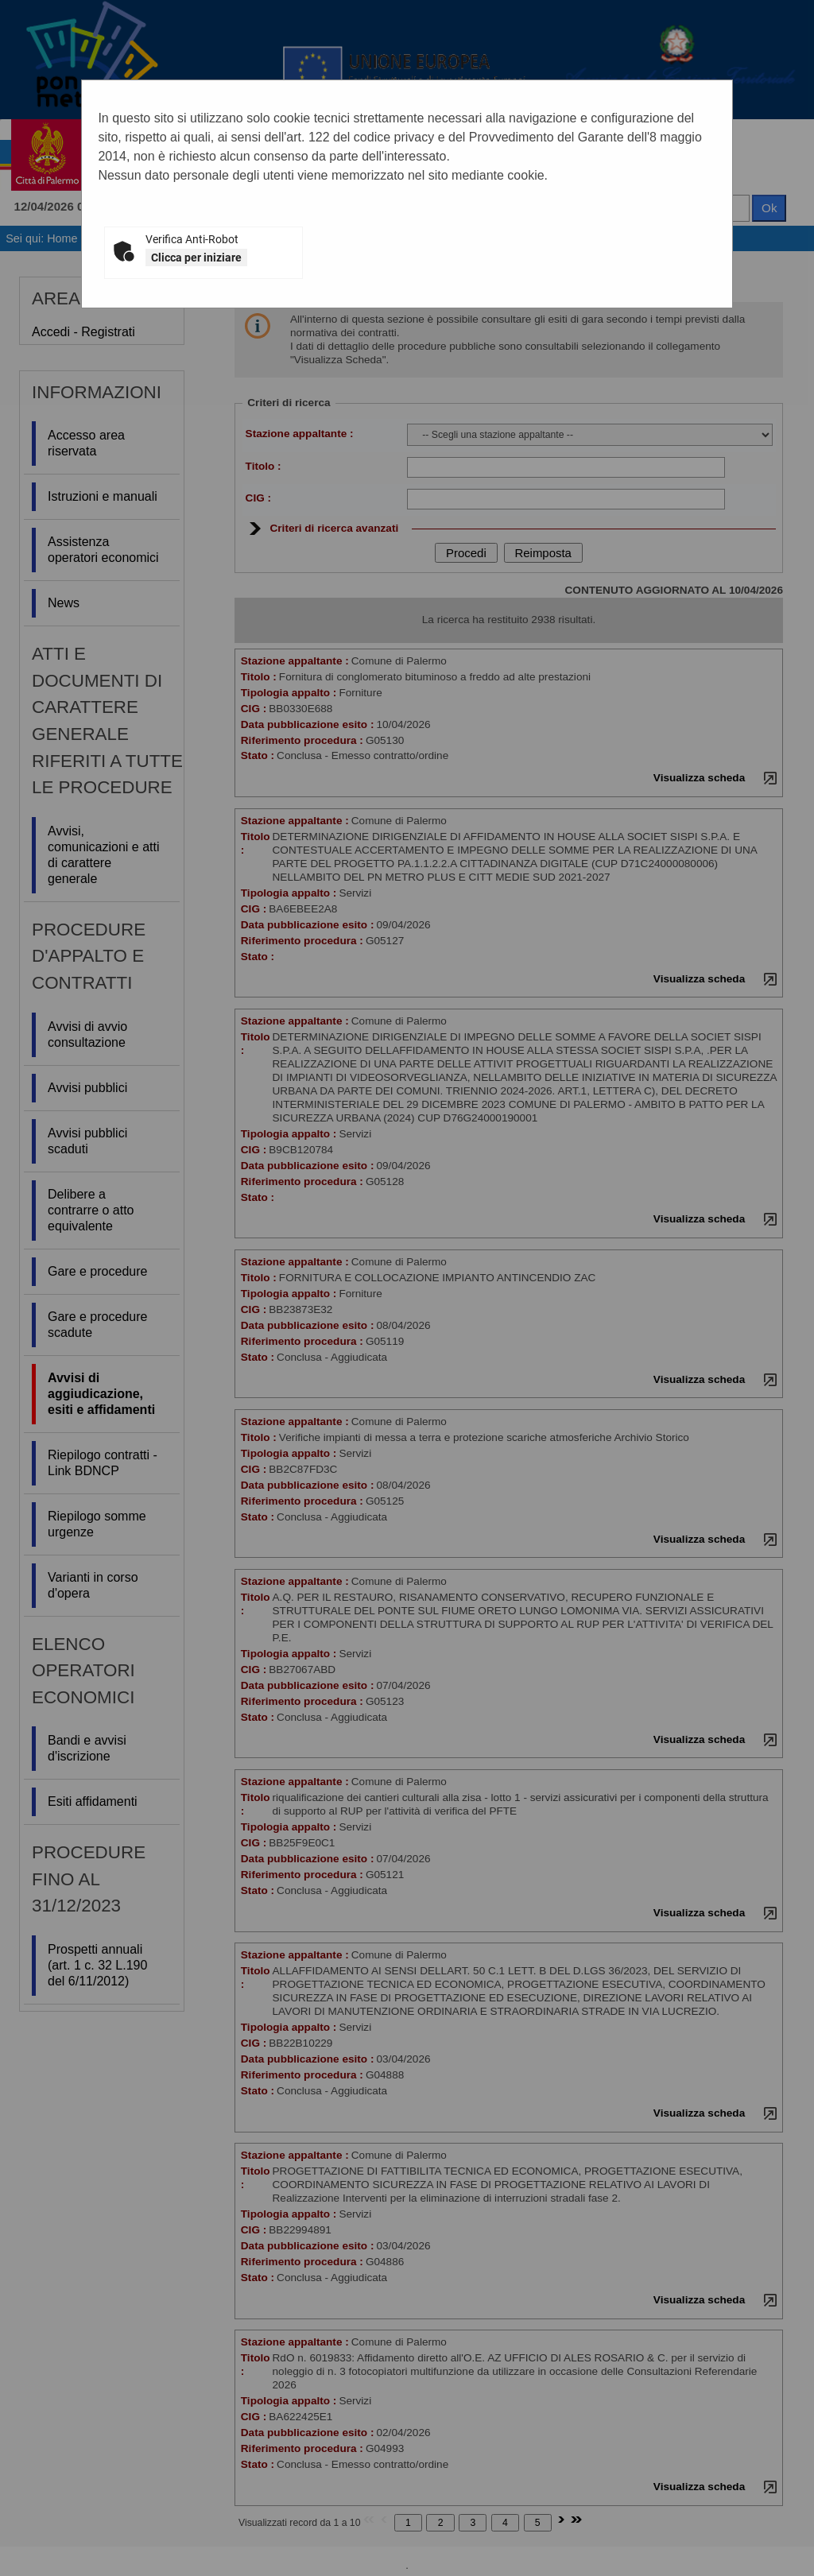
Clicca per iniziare (196, 257)
